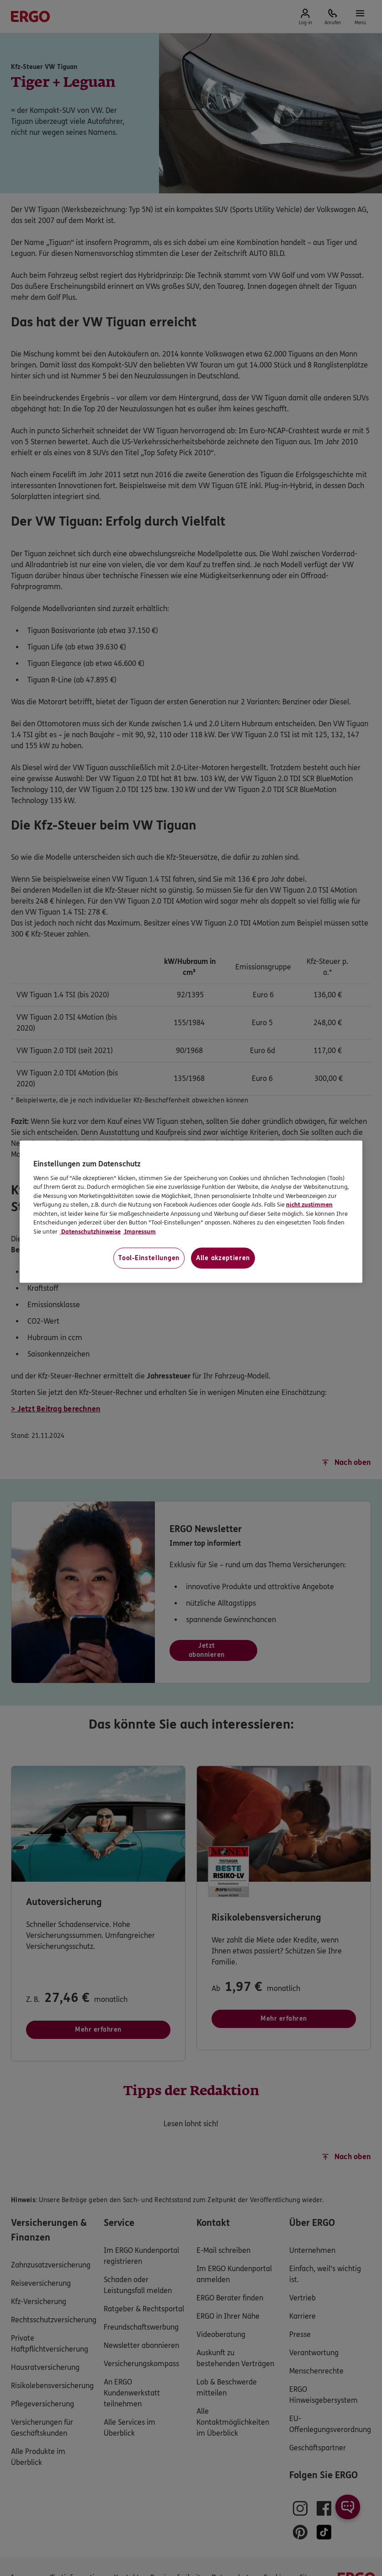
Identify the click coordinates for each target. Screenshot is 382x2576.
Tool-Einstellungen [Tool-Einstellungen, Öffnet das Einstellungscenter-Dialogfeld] (149, 1258)
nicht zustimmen (309, 1204)
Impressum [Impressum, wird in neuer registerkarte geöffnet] (139, 1231)
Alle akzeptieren (223, 1258)
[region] (191, 1212)
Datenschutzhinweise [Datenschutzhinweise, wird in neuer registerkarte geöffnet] (90, 1231)
